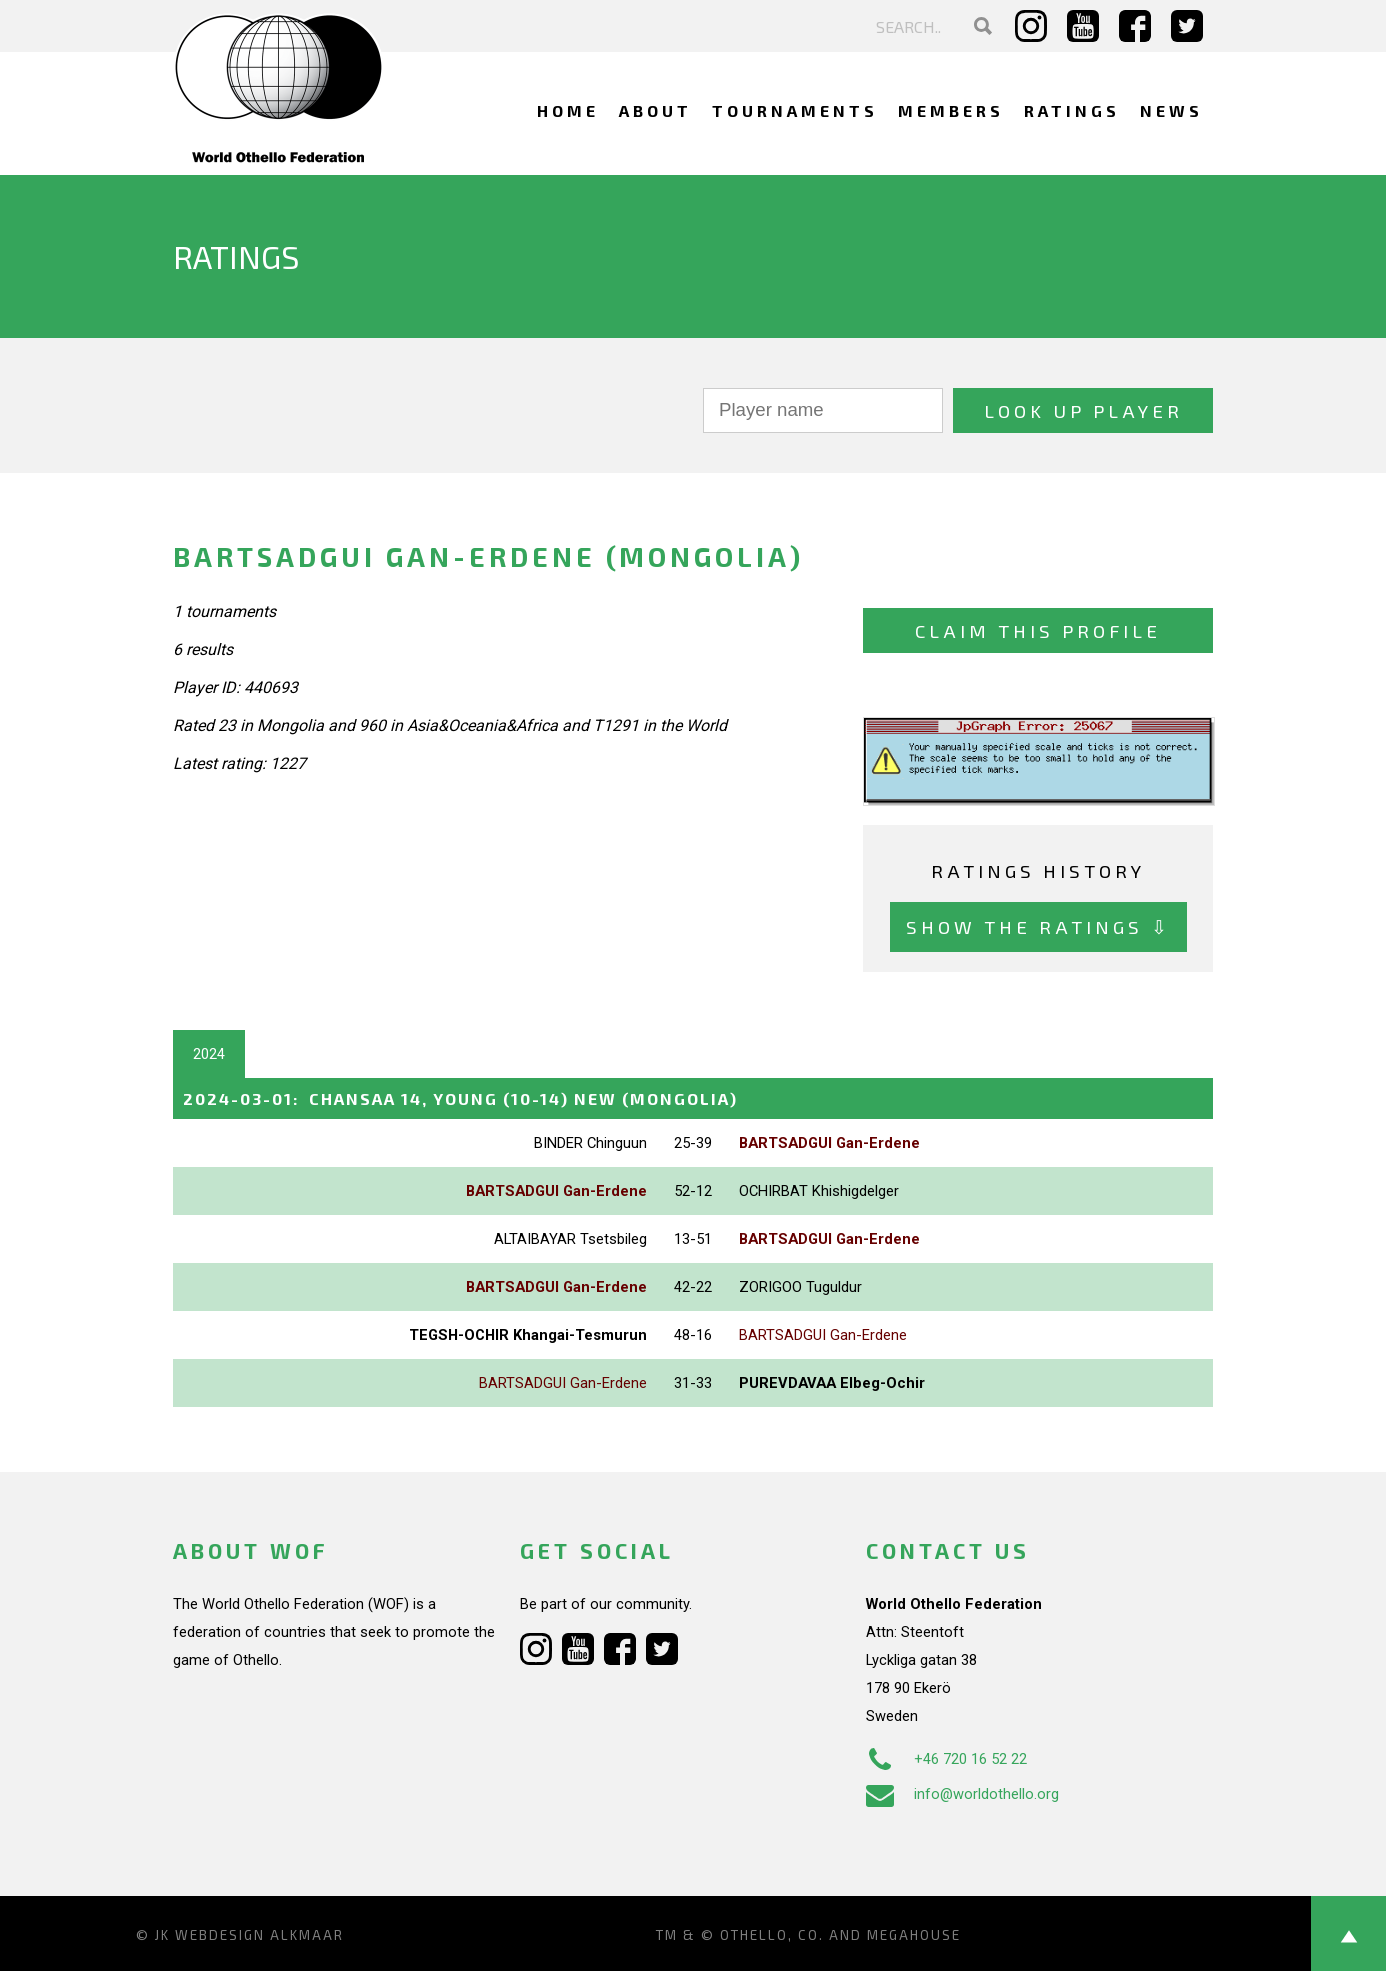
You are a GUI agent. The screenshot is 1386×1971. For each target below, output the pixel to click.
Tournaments (795, 110)
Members (951, 110)
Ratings (1072, 110)
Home (568, 110)
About (655, 110)
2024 (209, 1054)
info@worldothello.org (962, 1794)
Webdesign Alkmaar (259, 1935)
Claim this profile (1038, 630)
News (1171, 110)
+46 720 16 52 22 (946, 1759)
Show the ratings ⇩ (1038, 926)
